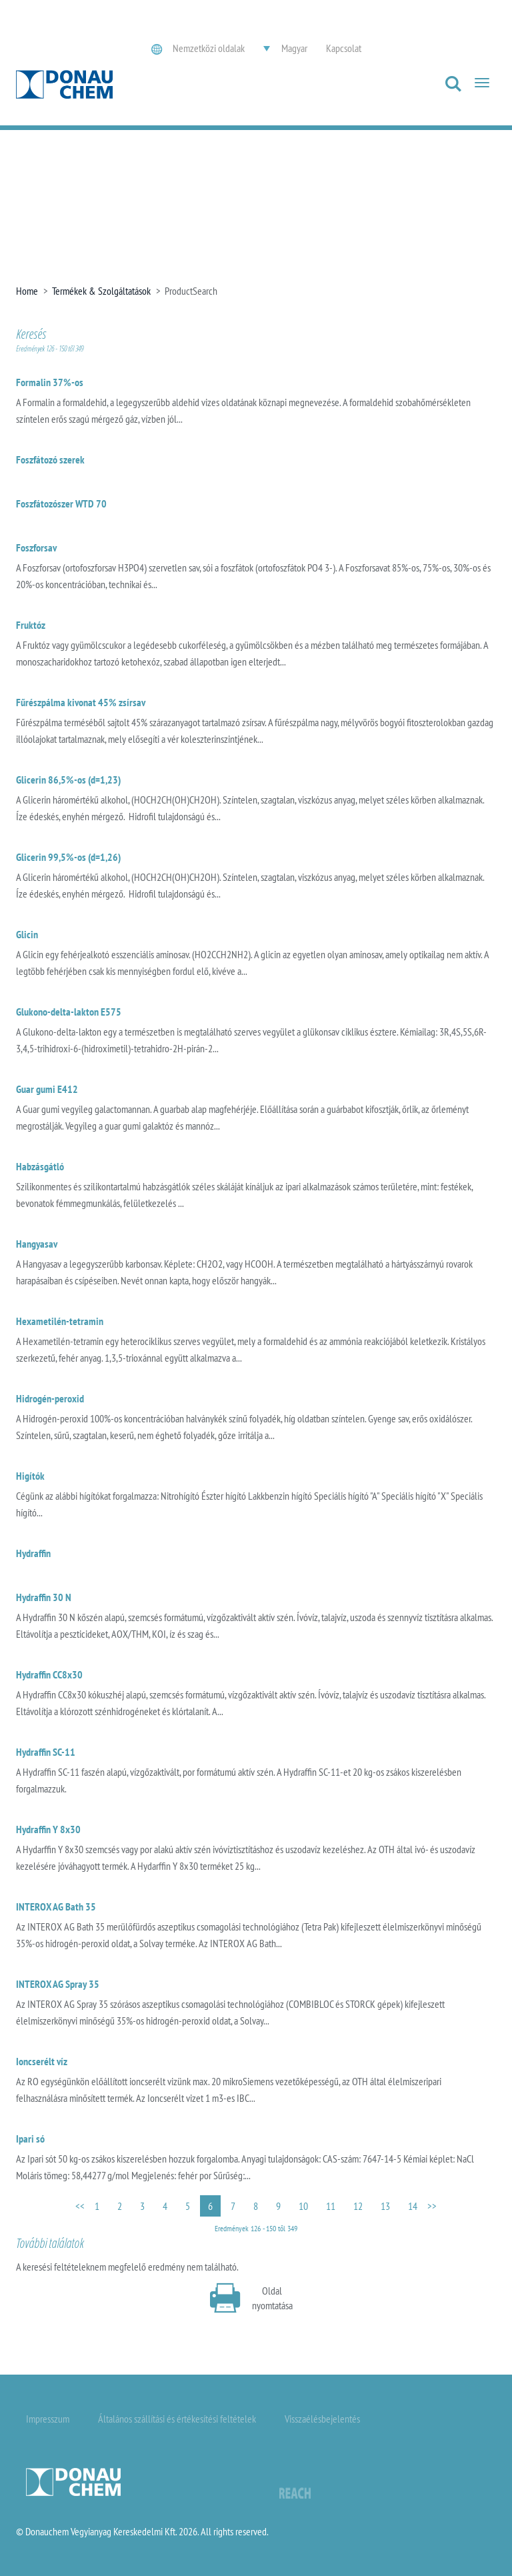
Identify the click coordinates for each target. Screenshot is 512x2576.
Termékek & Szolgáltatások (101, 290)
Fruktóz (30, 624)
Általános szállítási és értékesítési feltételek (177, 2418)
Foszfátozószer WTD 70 (61, 503)
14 (412, 2206)
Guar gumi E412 (47, 1089)
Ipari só (30, 2138)
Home (27, 290)
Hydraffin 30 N (43, 1597)
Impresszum (47, 2418)
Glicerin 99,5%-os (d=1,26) (68, 857)
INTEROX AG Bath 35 (56, 1906)
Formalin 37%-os (49, 382)
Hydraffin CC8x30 (49, 1674)
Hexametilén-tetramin (59, 1321)
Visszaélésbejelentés (322, 2418)
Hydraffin (33, 1553)
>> (432, 2206)
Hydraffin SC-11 (45, 1751)
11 (330, 2206)
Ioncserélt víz (41, 2061)
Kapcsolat (343, 48)
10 (303, 2206)
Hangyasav (36, 1243)
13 (385, 2206)
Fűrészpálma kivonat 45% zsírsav (80, 702)
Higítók (30, 1475)
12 (358, 2206)
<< (80, 2206)
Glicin (27, 934)
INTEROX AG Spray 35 (57, 1984)
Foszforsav (36, 547)
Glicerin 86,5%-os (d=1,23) (68, 779)
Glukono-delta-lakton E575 (68, 1011)
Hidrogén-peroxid (50, 1398)
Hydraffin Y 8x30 (48, 1829)
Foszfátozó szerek (50, 459)
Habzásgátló (40, 1166)
